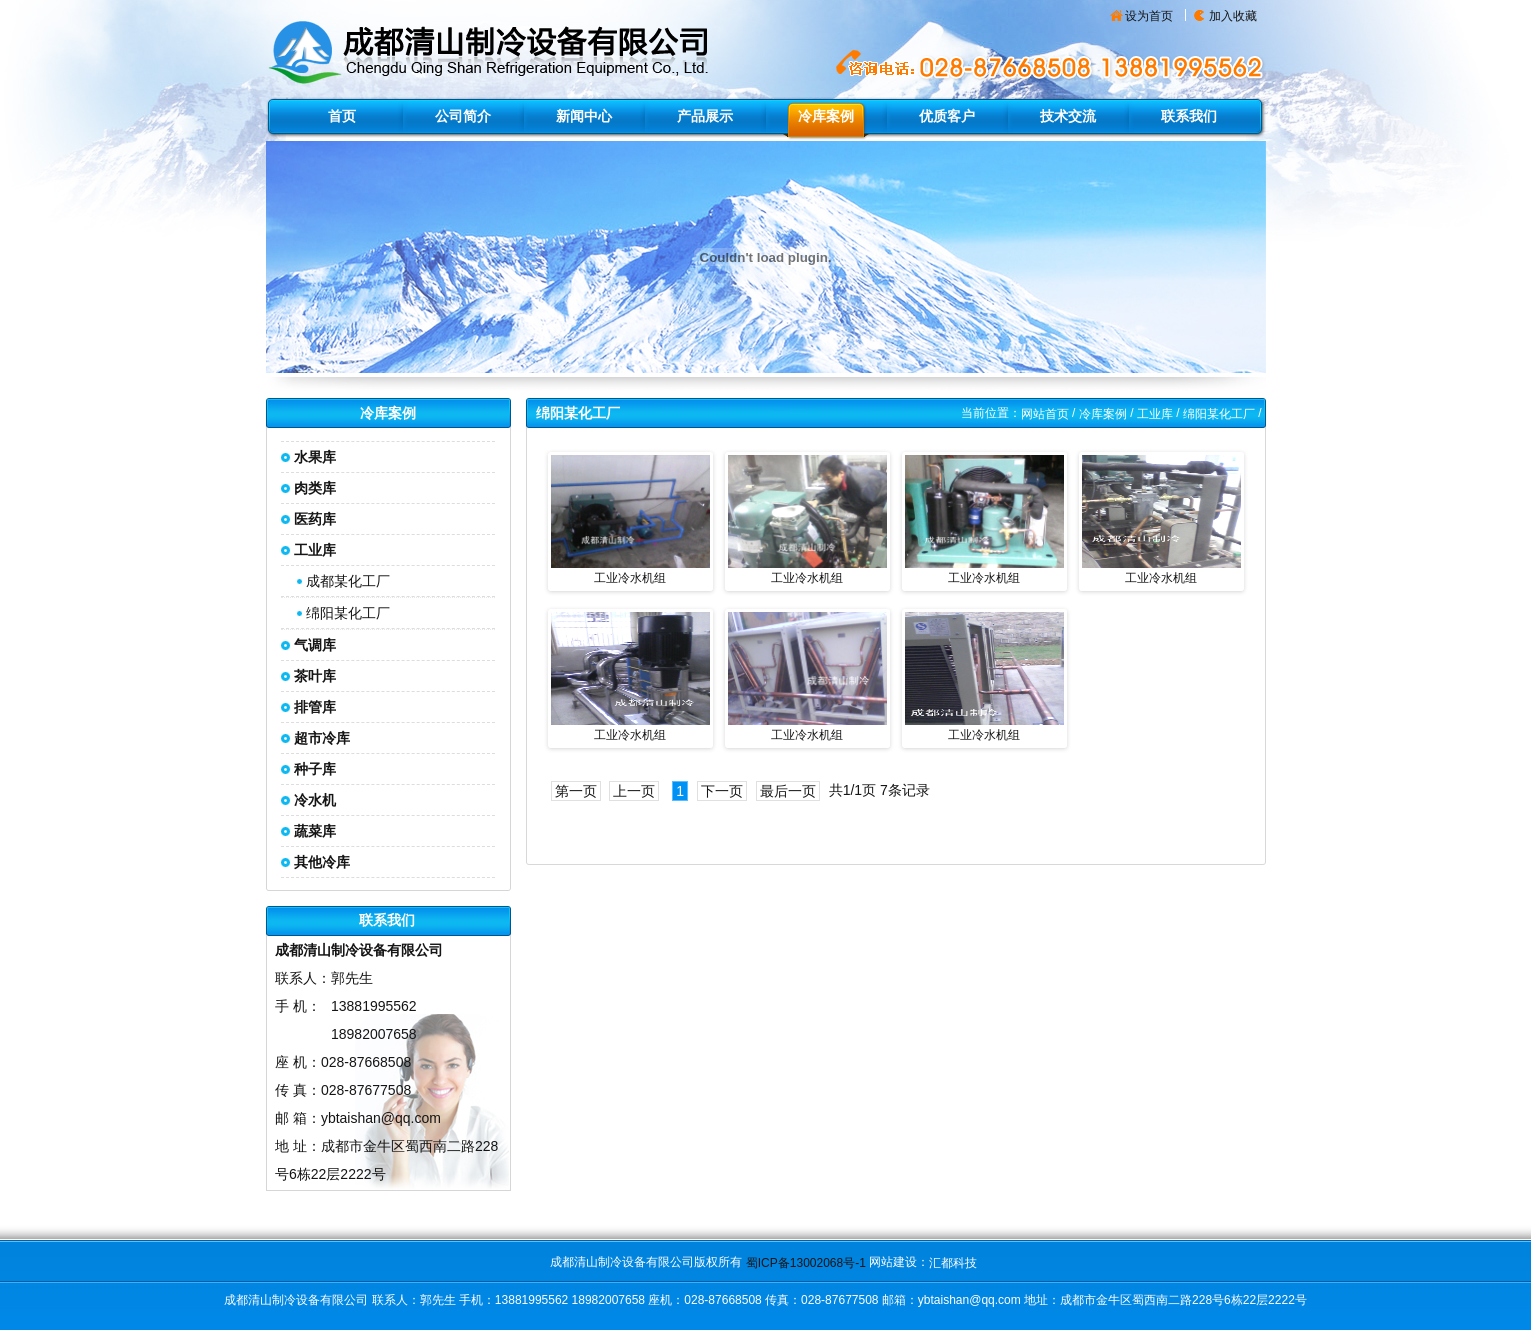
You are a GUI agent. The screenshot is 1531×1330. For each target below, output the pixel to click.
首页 (342, 116)
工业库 (1155, 414)
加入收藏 (1233, 16)
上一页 (634, 791)
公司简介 (463, 116)
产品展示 (705, 116)
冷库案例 (826, 116)
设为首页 (1149, 16)
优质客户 (947, 116)
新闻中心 (584, 116)
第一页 (576, 791)
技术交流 (1068, 116)
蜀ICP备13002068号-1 (806, 1263)
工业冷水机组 (630, 578)
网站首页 (1045, 414)
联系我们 (1189, 116)
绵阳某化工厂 (348, 613)
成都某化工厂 (348, 581)
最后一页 (788, 791)
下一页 (722, 791)
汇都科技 (953, 1263)
